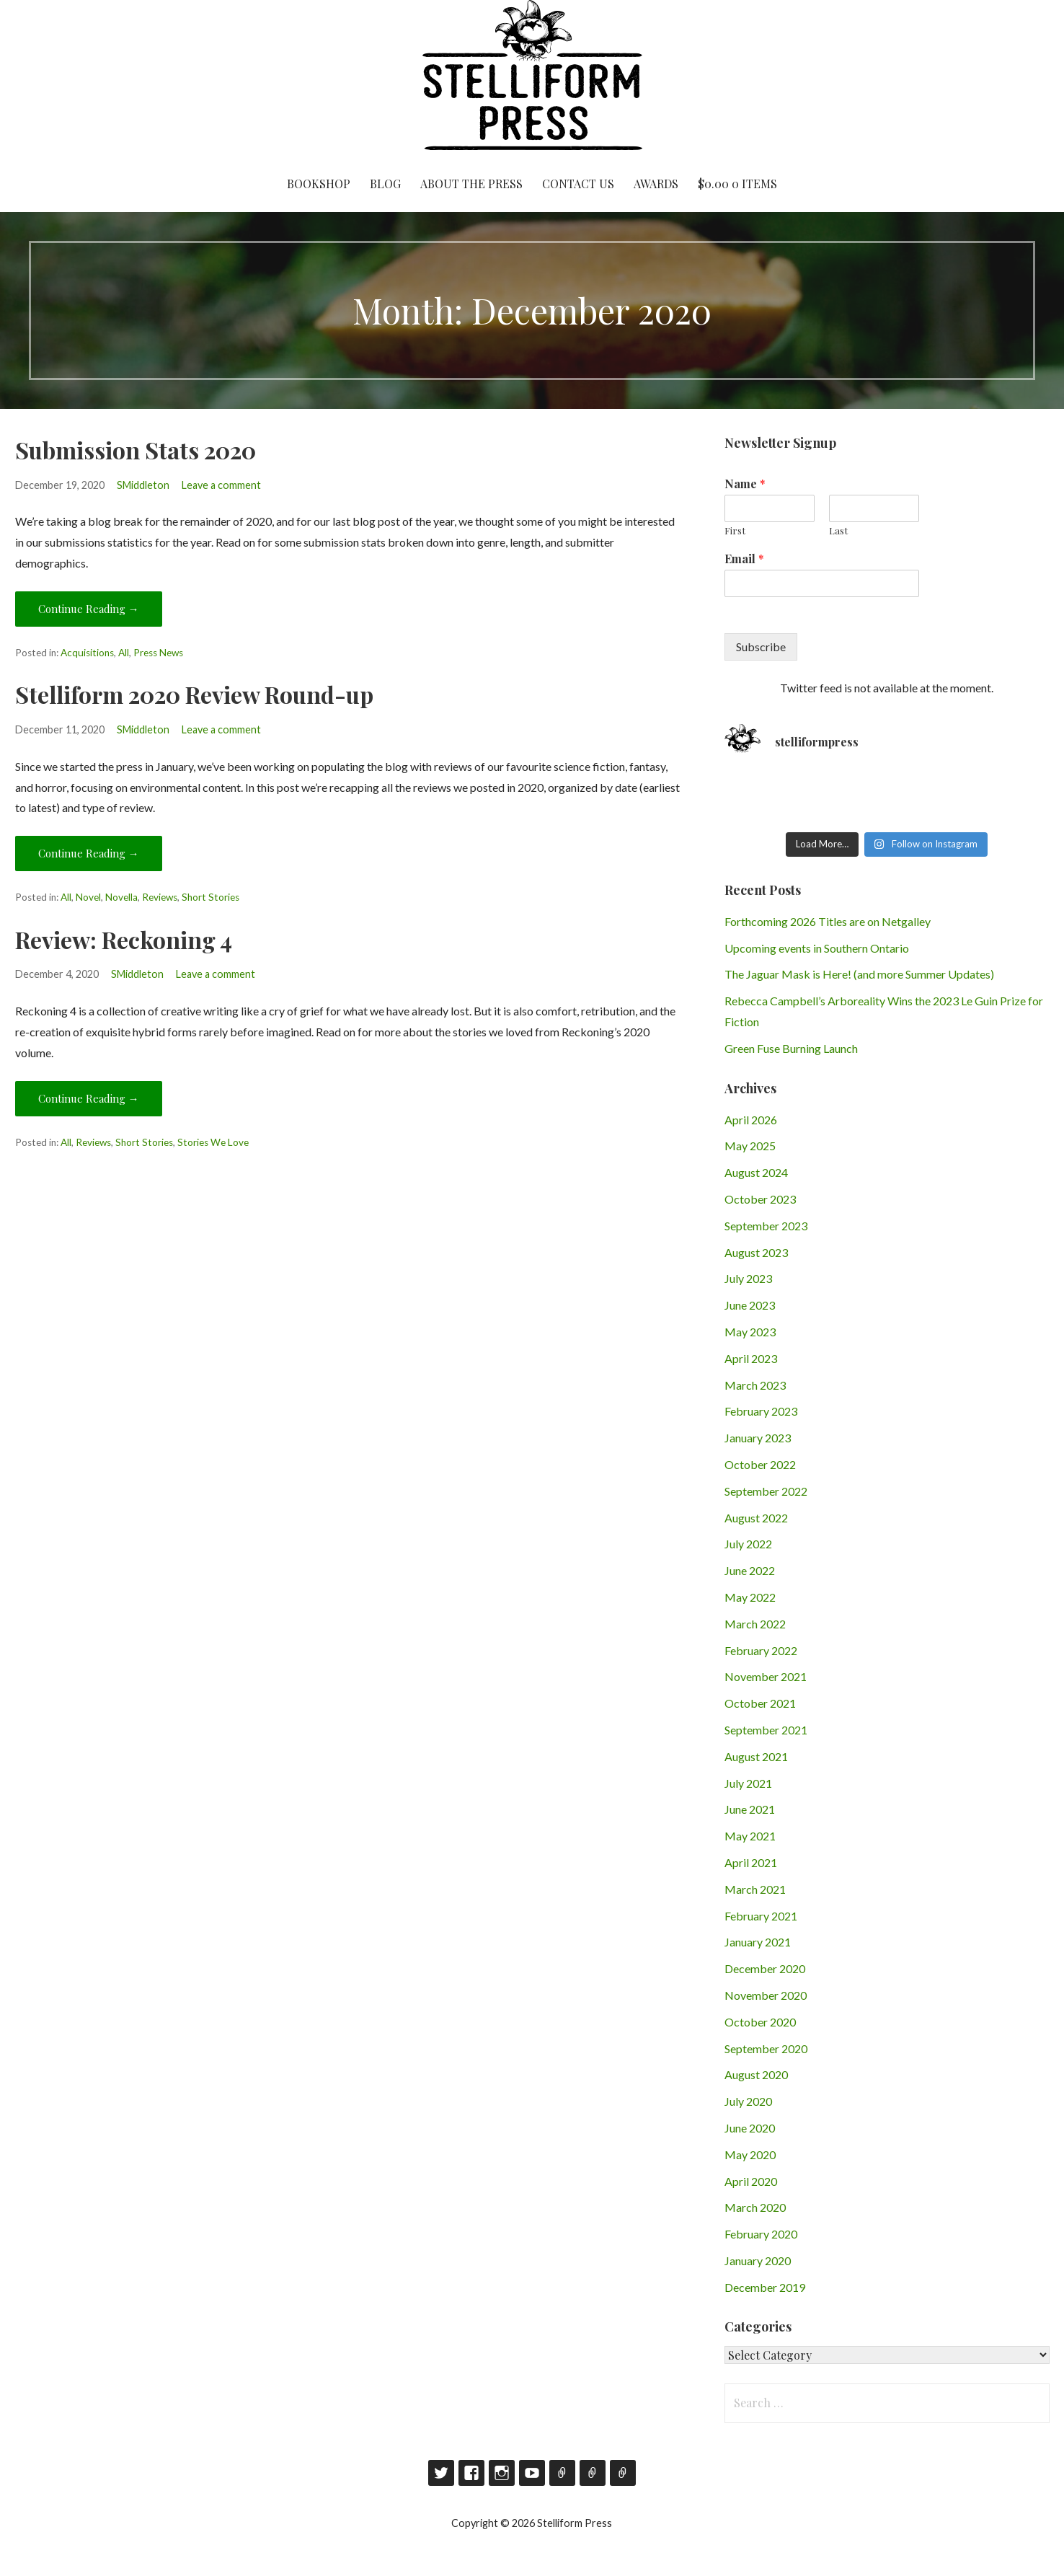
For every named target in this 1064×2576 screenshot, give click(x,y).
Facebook (471, 2473)
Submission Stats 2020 (135, 449)
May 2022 (750, 1597)
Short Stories (210, 897)
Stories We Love (213, 1142)
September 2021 (765, 1730)
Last (838, 531)
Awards (656, 183)
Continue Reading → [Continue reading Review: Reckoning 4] (88, 1098)
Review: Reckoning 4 (123, 939)
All (123, 652)
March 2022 (755, 1624)
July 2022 (748, 1544)
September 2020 (765, 2048)
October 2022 (760, 1464)
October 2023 (760, 1199)
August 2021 (756, 1756)
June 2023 (749, 1305)
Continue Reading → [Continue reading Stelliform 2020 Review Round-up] (88, 853)
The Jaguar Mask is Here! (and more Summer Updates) (859, 974)
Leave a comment (221, 485)
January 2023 (757, 1437)
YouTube (532, 2473)
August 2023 (756, 1252)
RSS (623, 2473)
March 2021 (755, 1889)
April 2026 (750, 1119)
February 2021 (760, 1916)
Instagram (502, 2473)
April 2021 (750, 1862)
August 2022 (756, 1518)
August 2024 (756, 1172)
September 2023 (765, 1225)
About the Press (471, 183)
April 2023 (750, 1358)
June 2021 (749, 1809)
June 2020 (749, 2128)
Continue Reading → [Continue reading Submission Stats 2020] (88, 608)
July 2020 (748, 2101)
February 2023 (760, 1411)
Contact (593, 2473)
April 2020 (750, 2181)
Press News (158, 652)
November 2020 (765, 1995)
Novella (121, 897)
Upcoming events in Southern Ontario (816, 948)
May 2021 (750, 1836)
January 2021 (757, 1942)
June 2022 (749, 1570)
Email (744, 559)
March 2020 (755, 2207)
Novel (88, 897)
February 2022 (760, 1650)
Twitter (441, 2473)
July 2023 (748, 1278)
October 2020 (760, 2022)
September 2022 (765, 1491)
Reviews (159, 897)
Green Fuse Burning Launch (791, 1048)
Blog (385, 183)
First (734, 531)
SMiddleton (143, 485)
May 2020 (750, 2154)
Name (745, 484)
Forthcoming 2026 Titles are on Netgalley (827, 921)
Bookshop (318, 183)
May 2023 (750, 1331)
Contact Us (578, 183)
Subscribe (761, 646)
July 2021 (748, 1783)
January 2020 (757, 2260)
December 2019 (764, 2287)
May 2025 (750, 1145)
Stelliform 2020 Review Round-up (194, 694)
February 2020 (760, 2234)
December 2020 (764, 1968)
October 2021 (760, 1703)
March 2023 (755, 1385)
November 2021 (765, 1676)
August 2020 (756, 2074)
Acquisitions (87, 652)
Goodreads (562, 2473)
